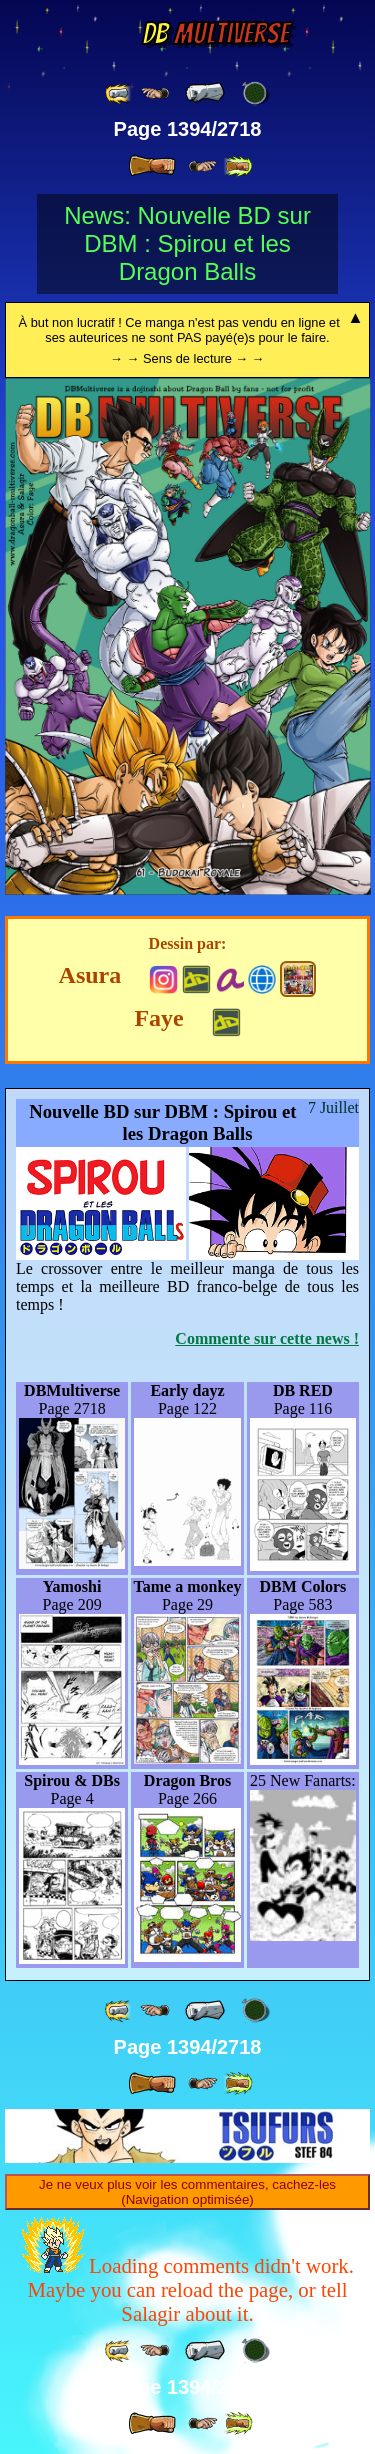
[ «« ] (119, 93)
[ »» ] (238, 166)
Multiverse (215, 33)
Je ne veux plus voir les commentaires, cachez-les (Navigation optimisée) (187, 2192)
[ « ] (205, 93)
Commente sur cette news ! (267, 1338)
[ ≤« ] (155, 93)
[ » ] (152, 166)
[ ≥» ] (203, 166)
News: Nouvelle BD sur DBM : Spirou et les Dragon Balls (187, 243)
